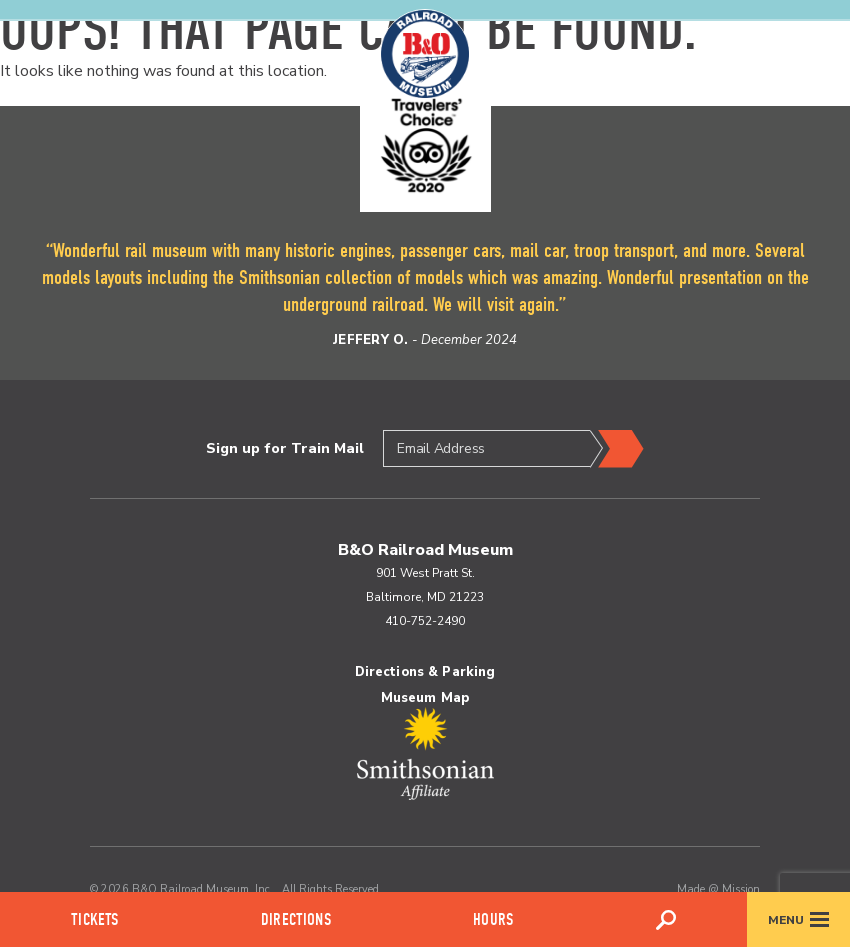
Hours (493, 919)
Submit (617, 449)
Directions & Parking (425, 672)
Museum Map (425, 698)
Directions (296, 919)
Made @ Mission (718, 889)
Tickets (94, 919)
